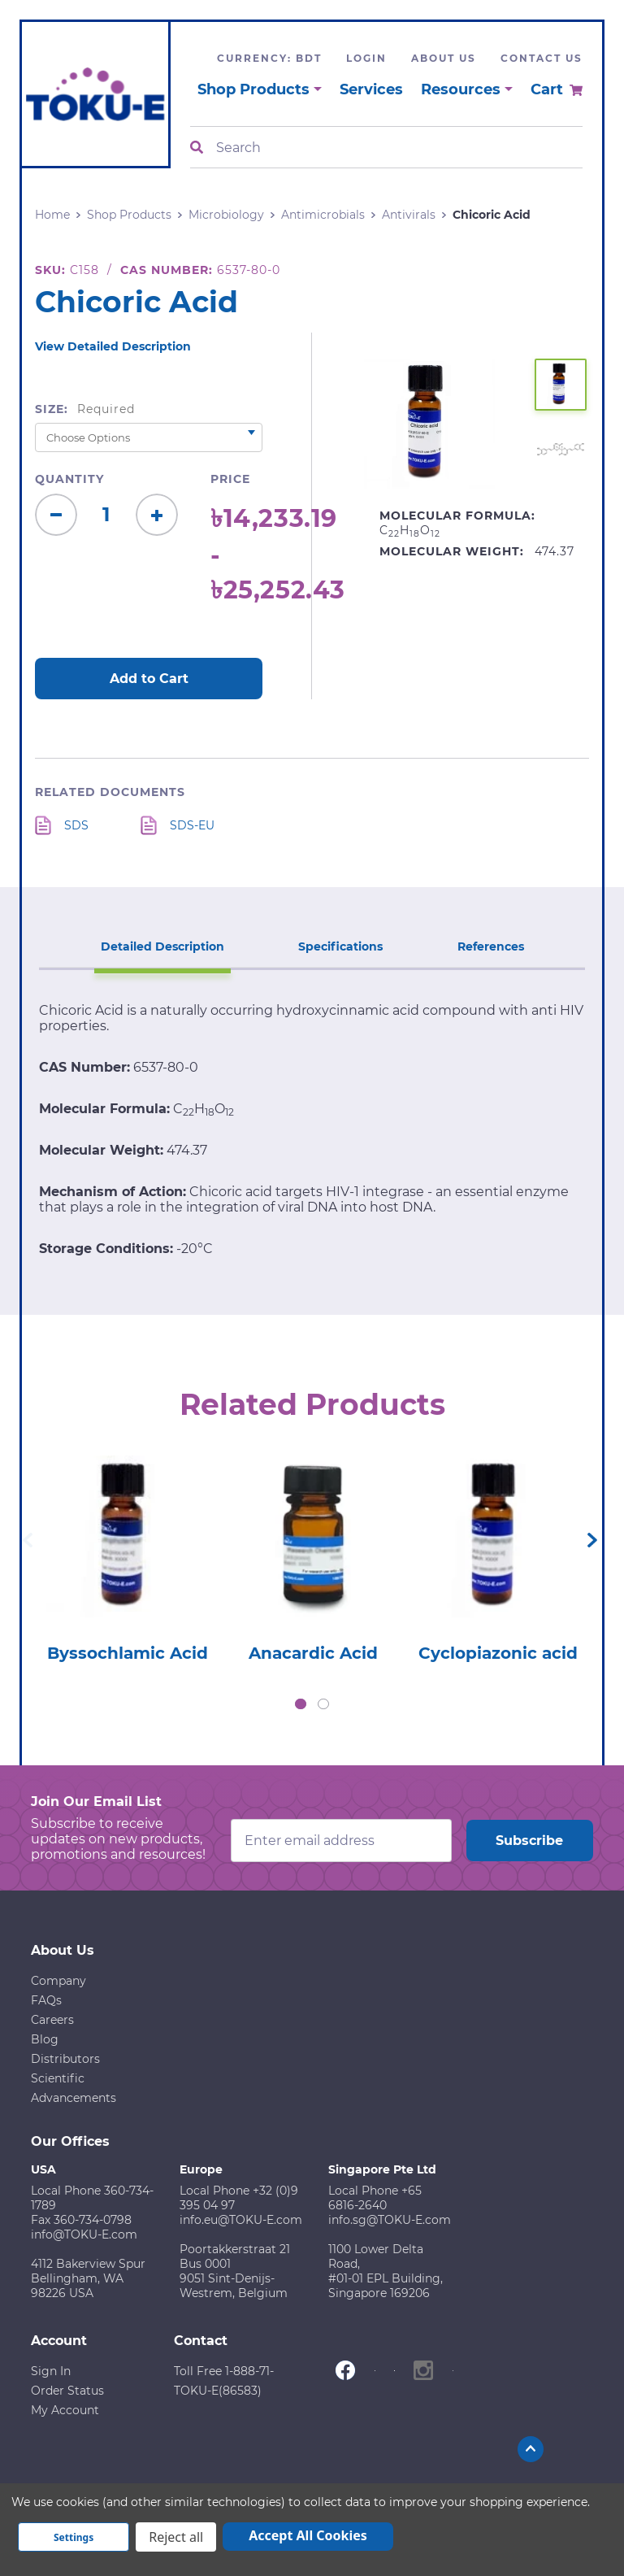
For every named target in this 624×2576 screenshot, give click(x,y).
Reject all (176, 2537)
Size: (85, 409)
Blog (44, 2039)
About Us (443, 58)
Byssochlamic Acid (127, 1653)
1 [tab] (300, 1704)
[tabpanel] (127, 1554)
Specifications (340, 946)
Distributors (65, 2059)
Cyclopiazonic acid (498, 1653)
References (490, 946)
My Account (65, 2410)
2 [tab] (323, 1704)
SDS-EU (192, 825)
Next (592, 1540)
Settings (73, 2537)
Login (366, 58)
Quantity (69, 479)
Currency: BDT (269, 58)
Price (230, 479)
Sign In (51, 2371)
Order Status (67, 2390)
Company (58, 1980)
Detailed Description (162, 946)
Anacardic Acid (313, 1653)
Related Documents (110, 792)
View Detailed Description (113, 346)
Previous (27, 1540)
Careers (52, 2019)
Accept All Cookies (308, 2535)
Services (371, 89)
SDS (76, 825)
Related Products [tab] (312, 1404)
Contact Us (541, 58)
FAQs (46, 2000)
